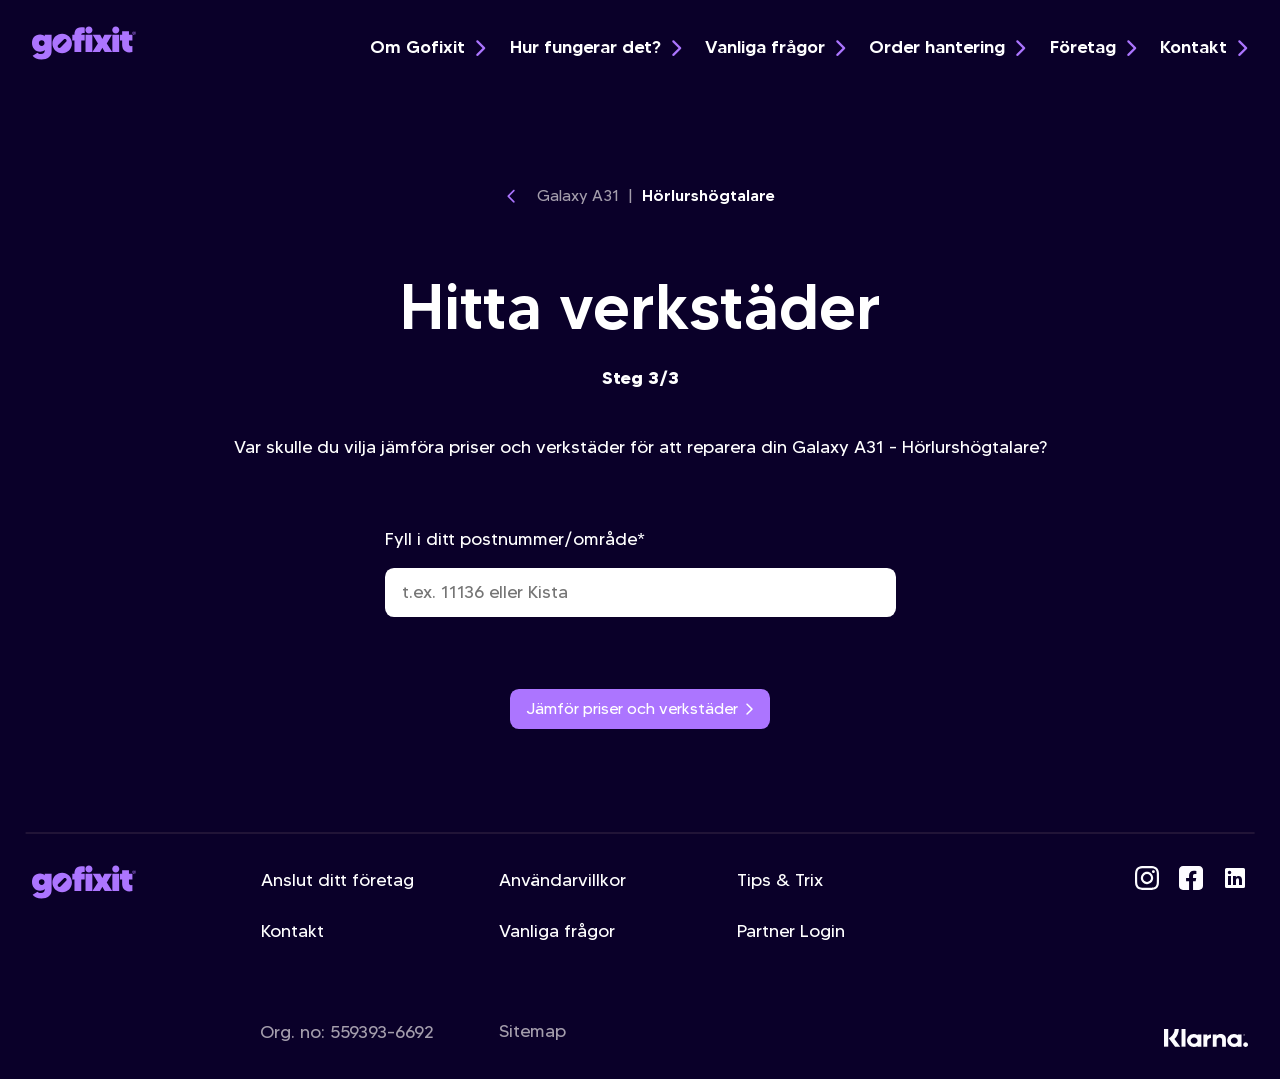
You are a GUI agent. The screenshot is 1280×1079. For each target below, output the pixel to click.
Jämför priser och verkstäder (640, 708)
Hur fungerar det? (595, 47)
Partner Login (791, 931)
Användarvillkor (562, 880)
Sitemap (532, 1031)
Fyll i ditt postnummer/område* (640, 572)
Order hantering (947, 47)
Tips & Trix (780, 880)
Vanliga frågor (775, 47)
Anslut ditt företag (337, 880)
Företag (1093, 47)
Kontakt (1203, 47)
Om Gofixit (427, 47)
